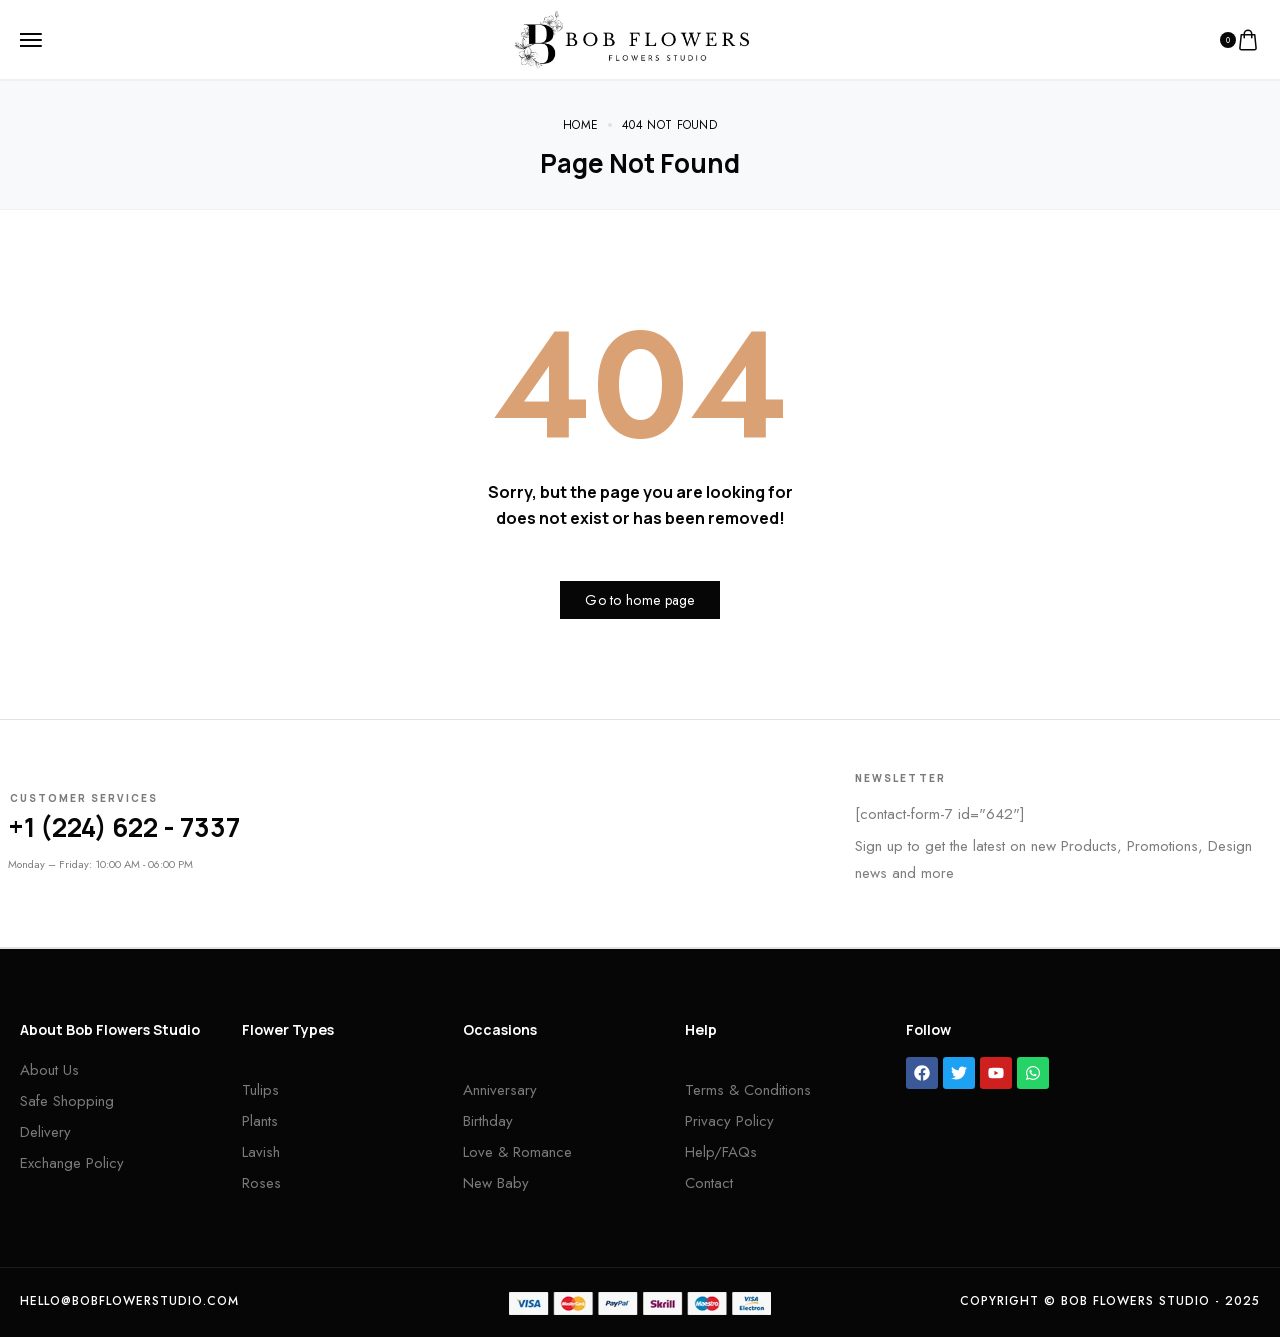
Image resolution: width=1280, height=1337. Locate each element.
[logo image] (632, 38)
